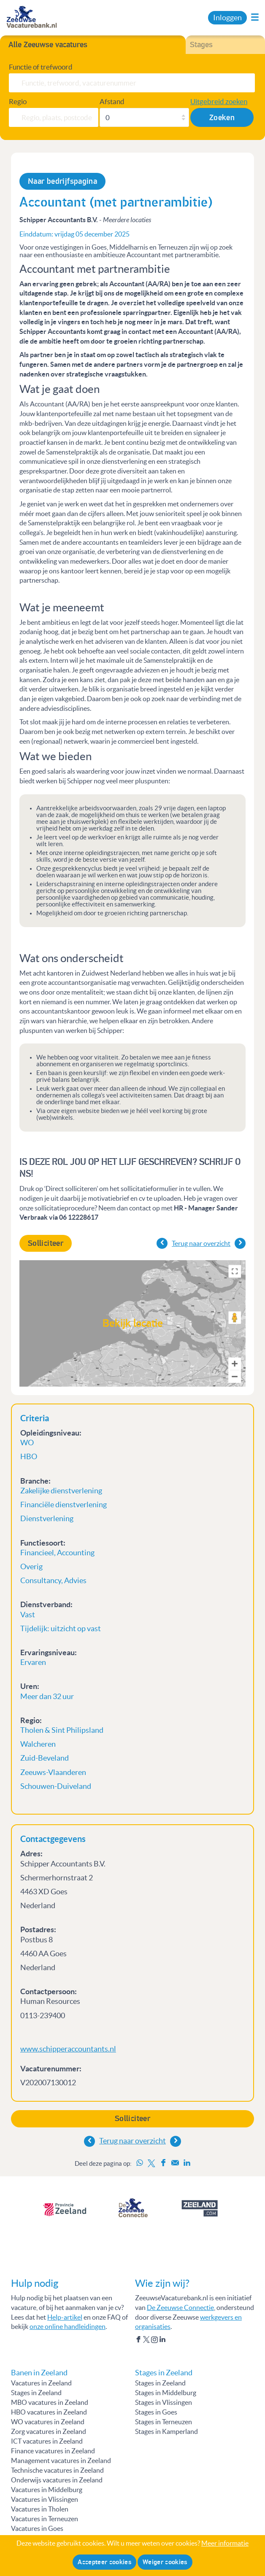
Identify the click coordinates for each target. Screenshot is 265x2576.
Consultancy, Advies (53, 1580)
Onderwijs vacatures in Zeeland (57, 2480)
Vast (27, 1615)
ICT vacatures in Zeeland (47, 2441)
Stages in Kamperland (166, 2431)
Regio (18, 101)
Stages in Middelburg (165, 2392)
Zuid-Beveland (44, 1758)
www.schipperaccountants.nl (68, 2049)
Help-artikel (64, 2317)
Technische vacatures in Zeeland (57, 2470)
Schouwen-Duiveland (55, 1786)
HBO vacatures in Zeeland (49, 2412)
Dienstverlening (46, 1518)
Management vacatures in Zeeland (61, 2460)
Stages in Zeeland (36, 2392)
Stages (201, 45)
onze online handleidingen (67, 2326)
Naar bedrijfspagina (62, 181)
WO (27, 1443)
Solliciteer (132, 2119)
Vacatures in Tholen (39, 2509)
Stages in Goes (156, 2412)
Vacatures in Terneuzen (44, 2518)
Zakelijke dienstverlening (61, 1491)
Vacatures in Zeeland (41, 2383)
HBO (28, 1456)
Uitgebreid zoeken (218, 101)
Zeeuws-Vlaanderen (53, 1772)
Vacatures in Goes (37, 2528)
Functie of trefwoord (41, 67)
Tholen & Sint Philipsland (61, 1730)
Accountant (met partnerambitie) (116, 202)
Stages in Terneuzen (163, 2421)
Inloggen (227, 17)
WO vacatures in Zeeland (47, 2421)
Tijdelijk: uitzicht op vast (60, 1628)
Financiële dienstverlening (64, 1504)
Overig (31, 1566)
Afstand (112, 101)
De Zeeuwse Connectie (180, 2307)
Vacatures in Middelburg (46, 2489)
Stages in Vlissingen (163, 2402)
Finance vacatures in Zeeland (53, 2451)
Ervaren (33, 1662)
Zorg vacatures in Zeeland (48, 2431)
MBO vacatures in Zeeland (49, 2402)
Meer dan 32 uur (47, 1696)
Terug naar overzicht (132, 2141)
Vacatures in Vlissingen (44, 2499)
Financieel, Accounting (57, 1553)
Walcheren (38, 1744)
